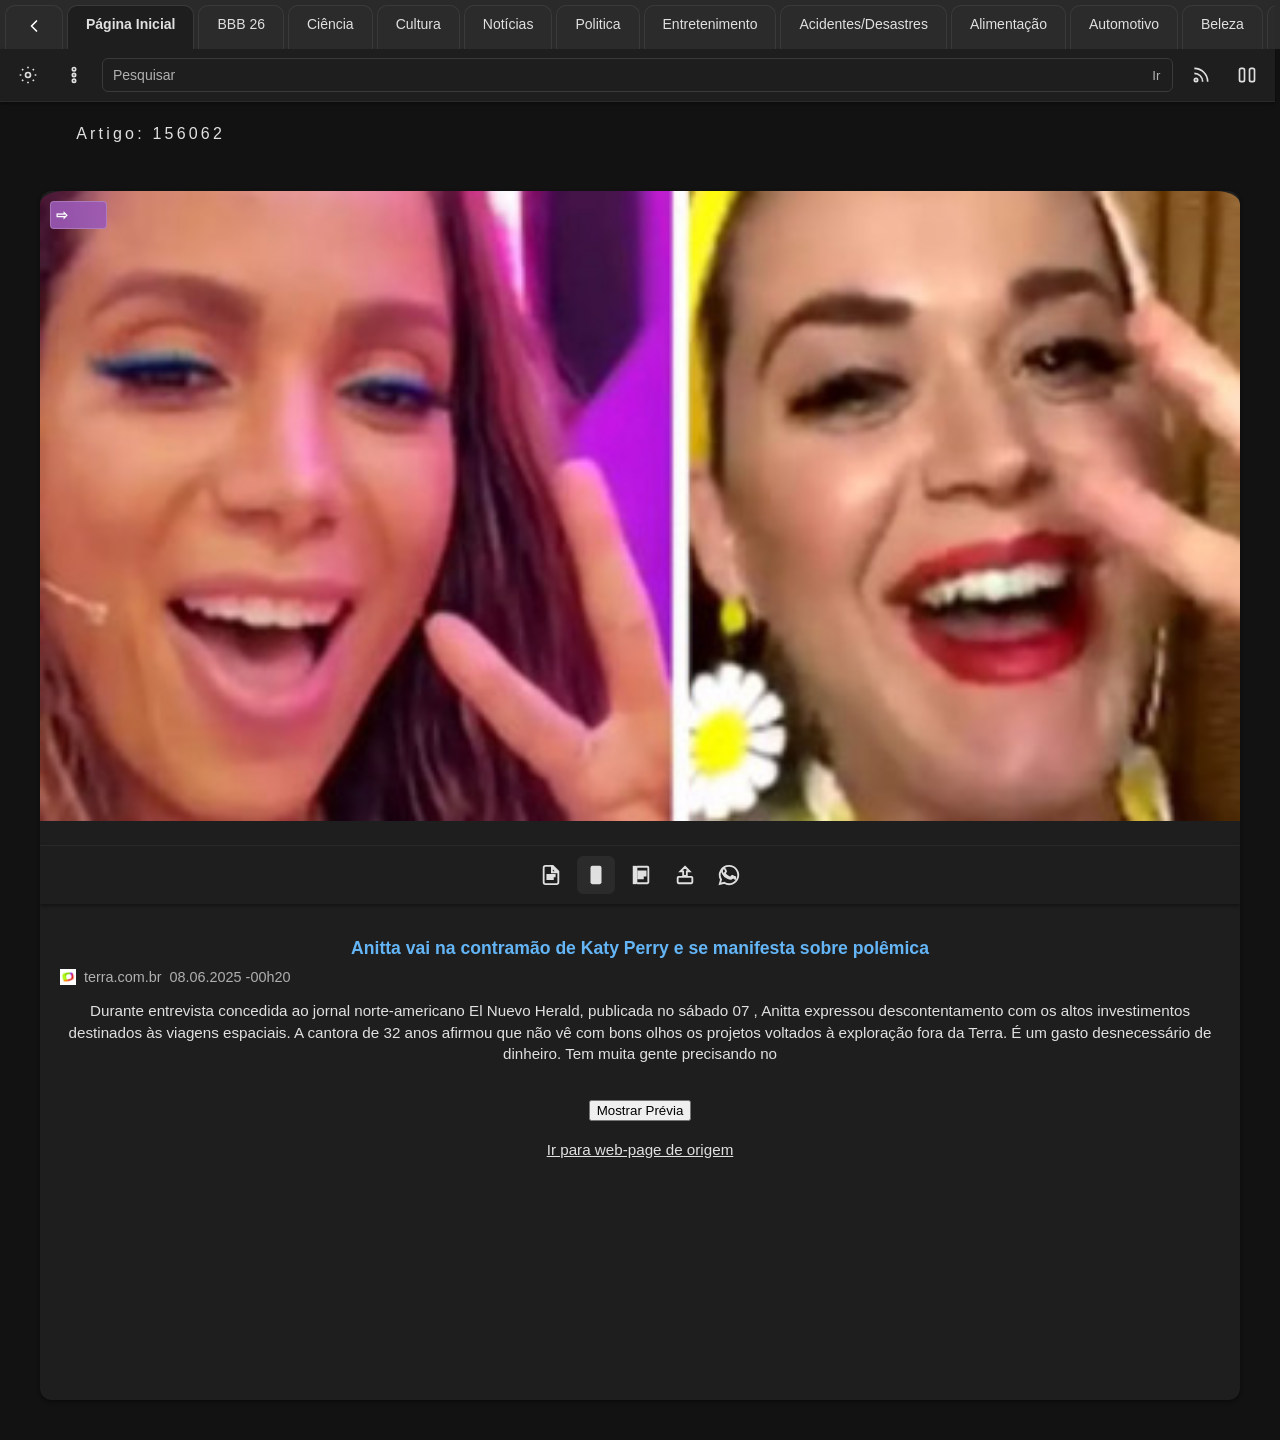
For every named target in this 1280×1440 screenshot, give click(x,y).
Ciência (330, 24)
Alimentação (1008, 24)
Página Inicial (130, 24)
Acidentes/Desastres (863, 24)
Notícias (508, 24)
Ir (1156, 75)
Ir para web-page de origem (640, 1149)
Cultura (418, 24)
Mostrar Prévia (640, 1110)
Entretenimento (710, 24)
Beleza (1222, 24)
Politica (597, 24)
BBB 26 (240, 24)
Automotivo (1124, 24)
